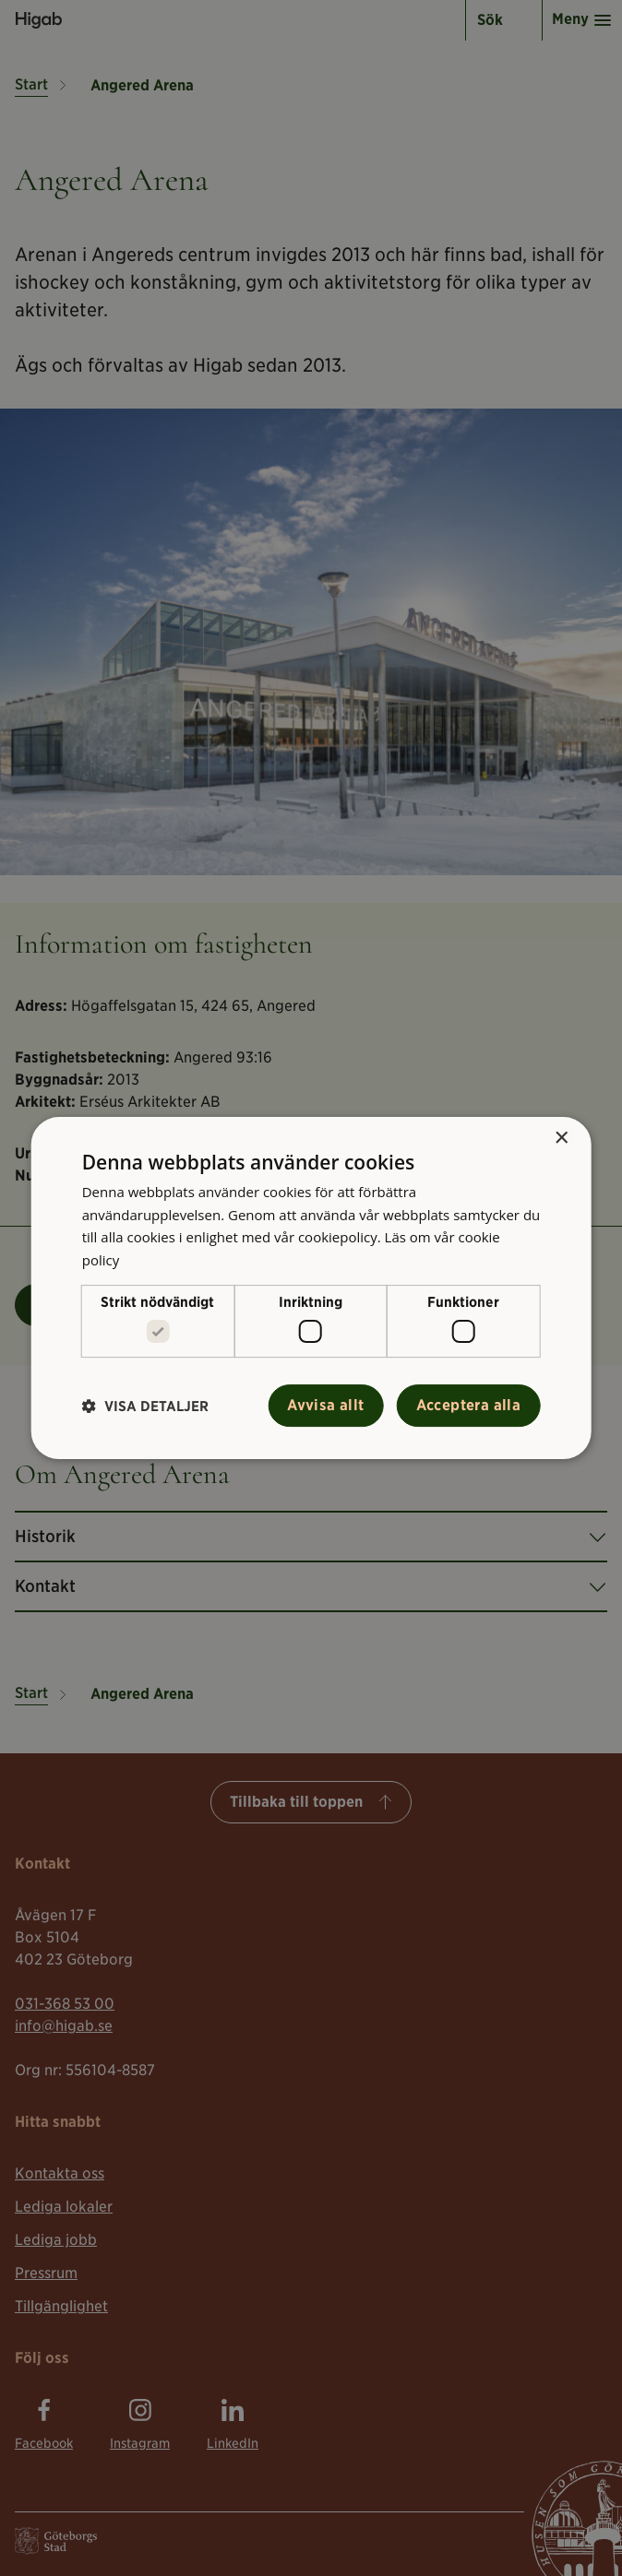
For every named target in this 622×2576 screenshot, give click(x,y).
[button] (145, 1406)
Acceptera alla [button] (468, 1405)
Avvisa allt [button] (325, 1405)
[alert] (311, 1288)
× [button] (561, 1139)
